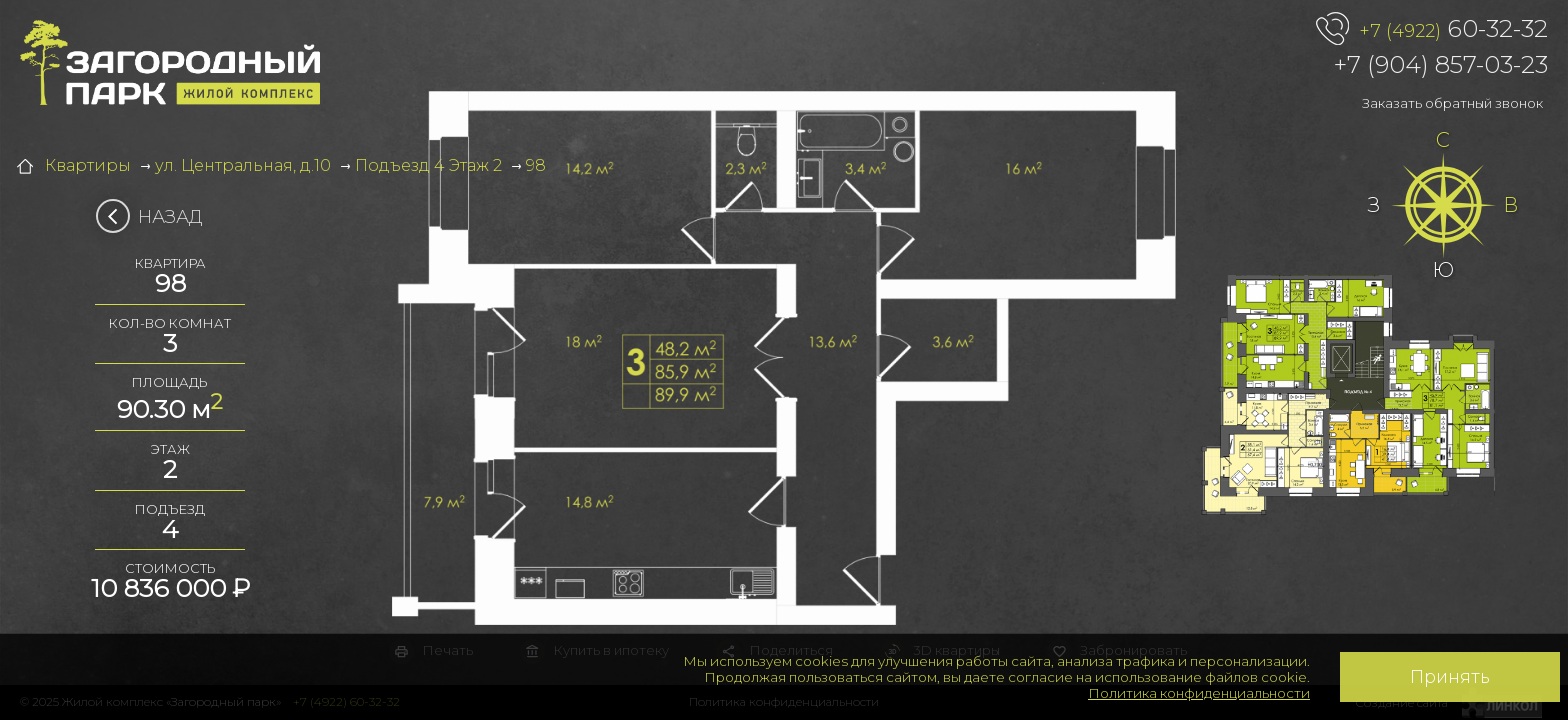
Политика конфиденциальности (1199, 693)
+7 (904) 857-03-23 (1441, 64)
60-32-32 (1453, 30)
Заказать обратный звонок (1452, 103)
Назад (155, 217)
